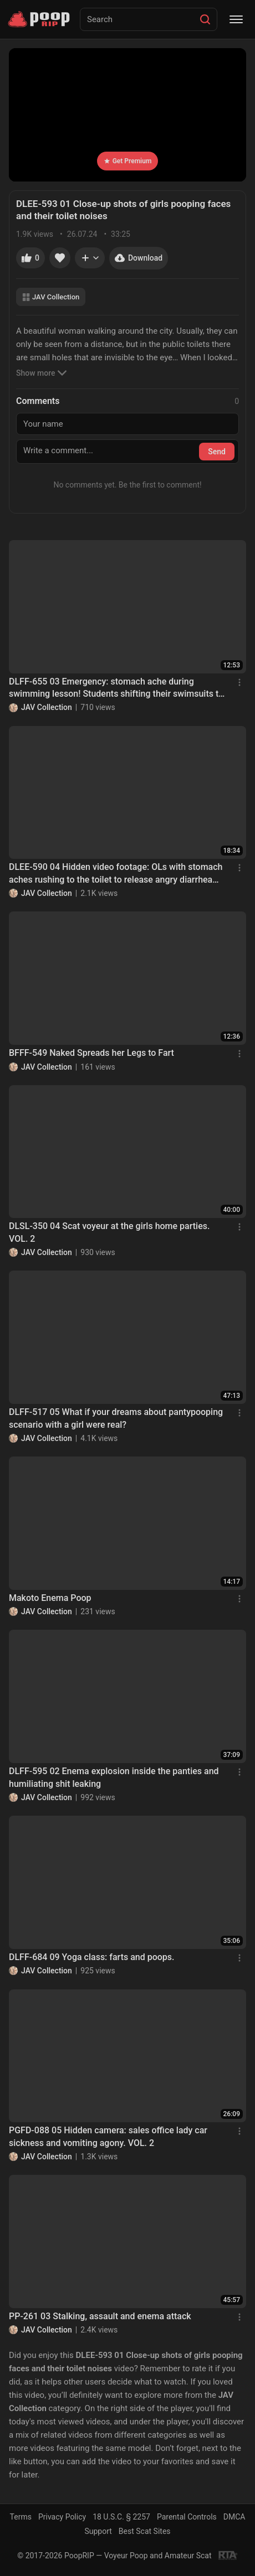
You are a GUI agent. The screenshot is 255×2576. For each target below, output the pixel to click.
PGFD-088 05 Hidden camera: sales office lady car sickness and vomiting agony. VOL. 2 (108, 2136)
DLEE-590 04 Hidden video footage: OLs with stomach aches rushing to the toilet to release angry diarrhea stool (115, 874)
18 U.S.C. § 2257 (121, 2516)
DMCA (234, 2516)
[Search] (205, 19)
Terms (21, 2516)
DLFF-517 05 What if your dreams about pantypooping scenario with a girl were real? (116, 1418)
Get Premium (128, 161)
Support (97, 2531)
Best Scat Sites (145, 2531)
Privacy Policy (62, 2516)
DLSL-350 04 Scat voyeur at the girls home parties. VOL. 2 (109, 1232)
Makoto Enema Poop (50, 1598)
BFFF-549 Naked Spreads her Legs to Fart (91, 1053)
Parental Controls (187, 2516)
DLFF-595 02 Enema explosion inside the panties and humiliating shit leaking (114, 1777)
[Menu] (236, 19)
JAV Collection (50, 297)
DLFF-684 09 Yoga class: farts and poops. (92, 1957)
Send (217, 451)
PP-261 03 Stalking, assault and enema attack (100, 2316)
